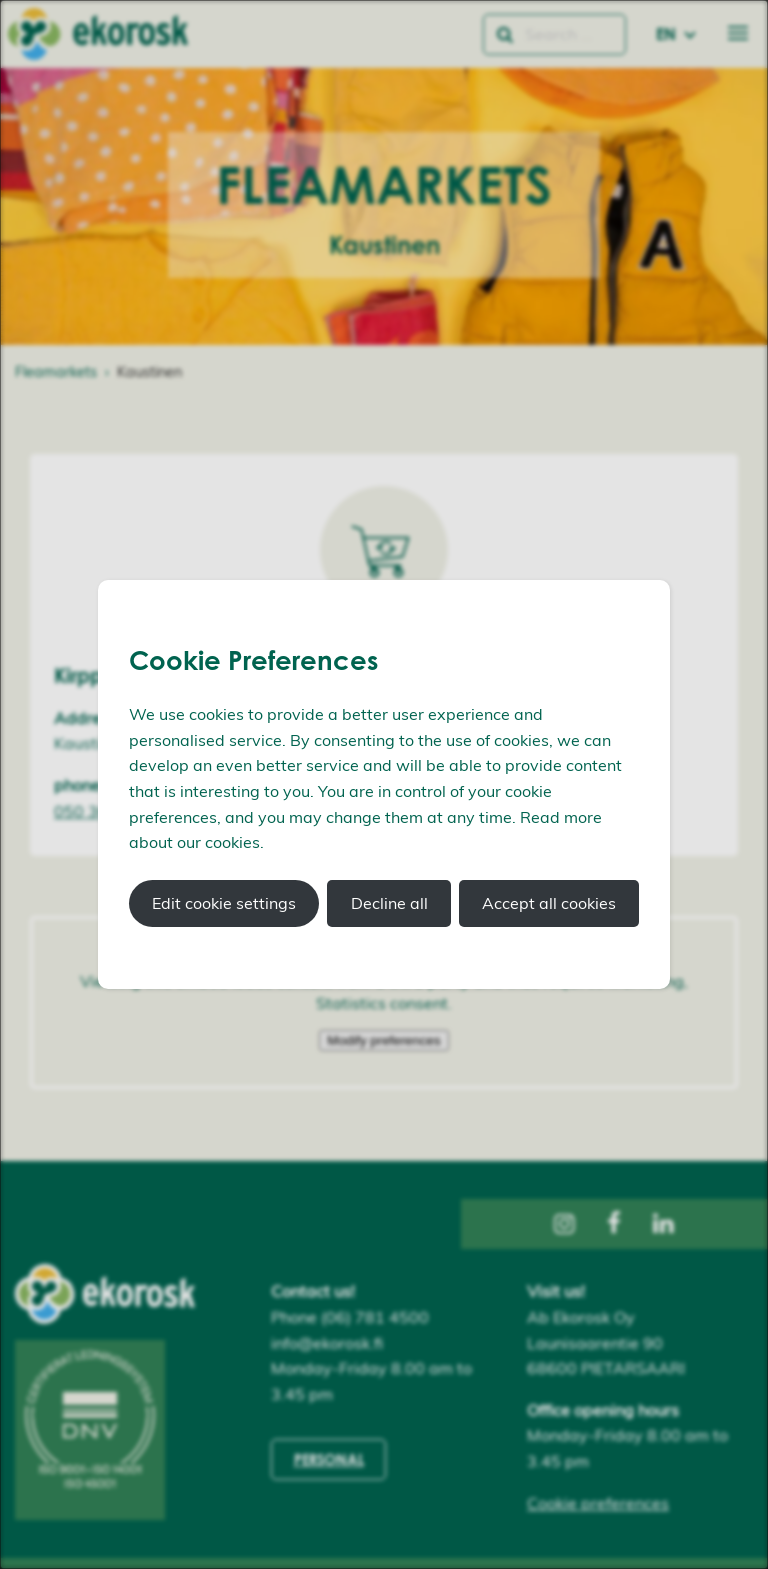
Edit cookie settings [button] (224, 903)
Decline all (389, 903)
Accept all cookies (549, 903)
